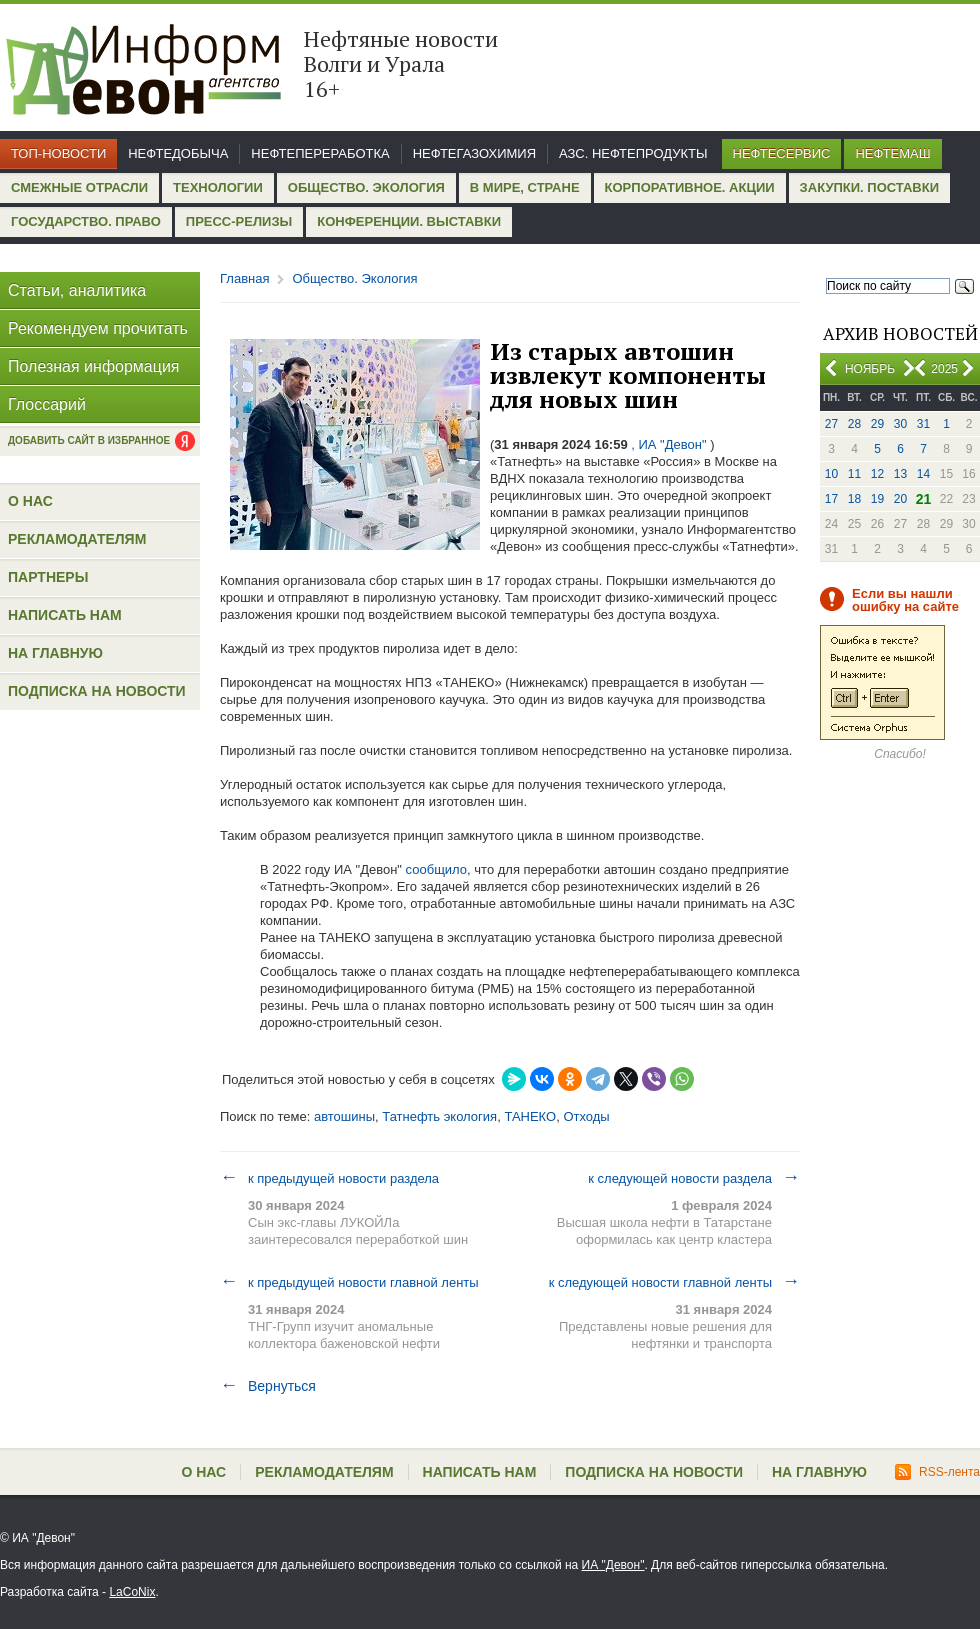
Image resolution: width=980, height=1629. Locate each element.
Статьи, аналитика (77, 290)
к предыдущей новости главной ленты (349, 1282)
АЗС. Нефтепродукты (633, 153)
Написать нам (65, 615)
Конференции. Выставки (409, 221)
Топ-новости (58, 153)
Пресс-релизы (239, 221)
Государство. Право (86, 221)
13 (900, 474)
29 (877, 424)
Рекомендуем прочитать (98, 328)
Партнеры (48, 577)
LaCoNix (132, 1592)
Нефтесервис (782, 153)
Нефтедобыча (178, 153)
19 (877, 499)
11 (854, 474)
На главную (55, 653)
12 (877, 474)
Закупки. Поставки (869, 187)
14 (923, 474)
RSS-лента (937, 1472)
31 (923, 424)
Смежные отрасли (79, 187)
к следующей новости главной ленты (674, 1282)
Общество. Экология (366, 187)
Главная (244, 278)
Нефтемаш (892, 153)
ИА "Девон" (613, 1565)
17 (831, 499)
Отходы (586, 1116)
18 (854, 499)
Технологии (218, 187)
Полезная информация (94, 366)
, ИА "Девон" (669, 444)
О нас (30, 501)
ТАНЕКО (530, 1116)
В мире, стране (525, 187)
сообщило (436, 869)
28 (854, 424)
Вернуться (268, 1386)
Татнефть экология (439, 1116)
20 (900, 499)
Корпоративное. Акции (690, 187)
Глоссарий (47, 404)
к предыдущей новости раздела (329, 1178)
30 (900, 424)
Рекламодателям (77, 539)
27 (831, 424)
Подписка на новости (97, 691)
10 (831, 474)
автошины (344, 1116)
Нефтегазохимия (474, 153)
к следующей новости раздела (694, 1178)
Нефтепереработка (320, 153)
